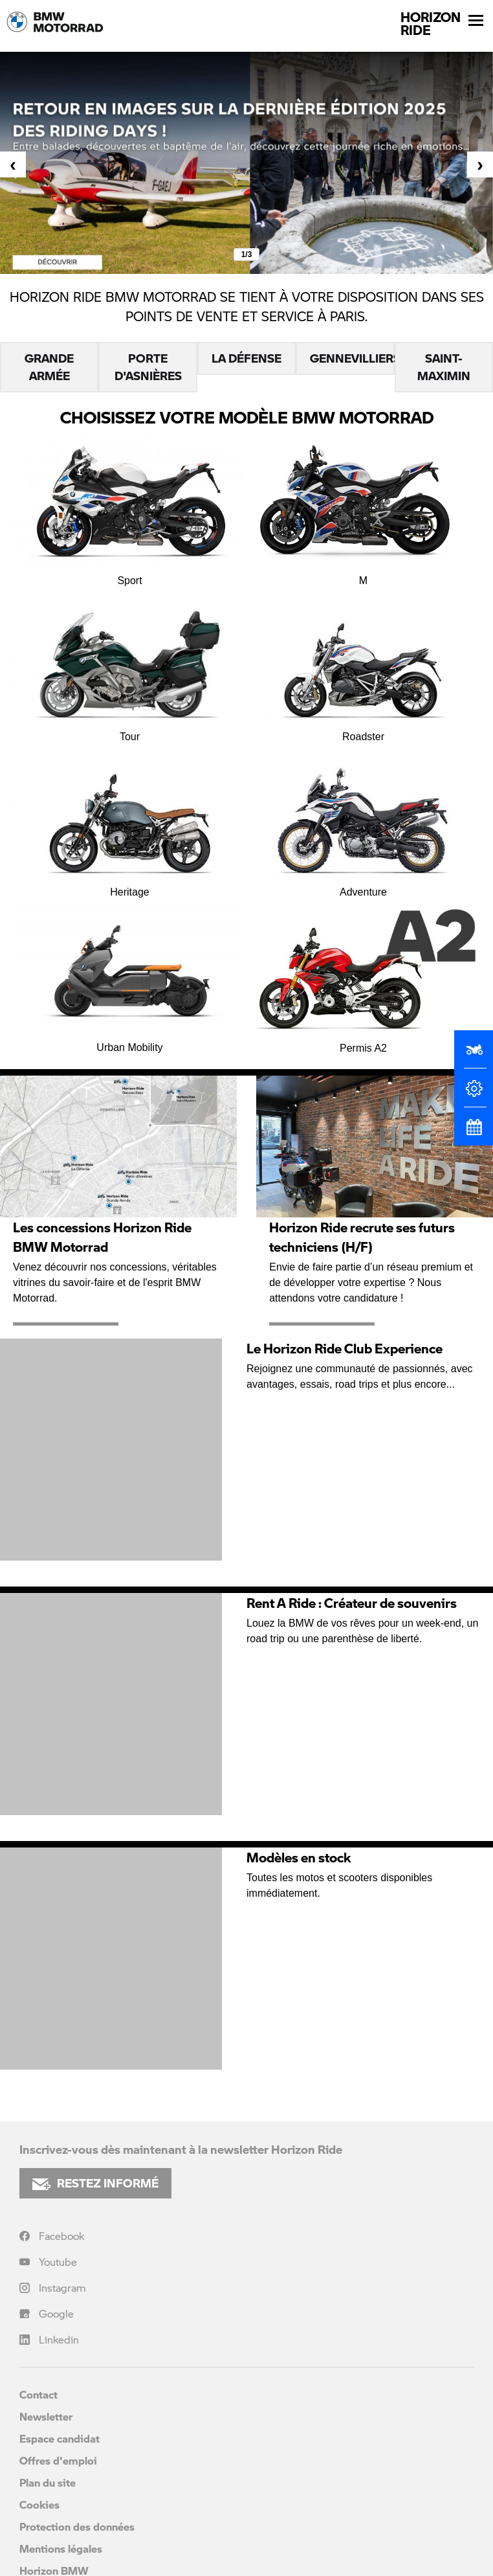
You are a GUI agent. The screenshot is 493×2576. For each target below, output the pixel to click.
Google (56, 2313)
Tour (129, 665)
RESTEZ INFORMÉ (95, 2183)
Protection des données (77, 2526)
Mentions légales (60, 2548)
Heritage (129, 821)
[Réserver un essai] (473, 1054)
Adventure (363, 821)
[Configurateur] (473, 1093)
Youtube (58, 2261)
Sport (129, 509)
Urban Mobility (129, 976)
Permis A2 (363, 977)
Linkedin (59, 2339)
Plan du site (47, 2482)
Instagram (62, 2287)
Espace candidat (59, 2438)
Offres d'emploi (58, 2460)
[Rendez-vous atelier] (473, 1132)
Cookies (39, 2504)
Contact (38, 2394)
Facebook (61, 2235)
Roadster (363, 665)
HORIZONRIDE (430, 23)
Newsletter (45, 2416)
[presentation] (13, 164)
